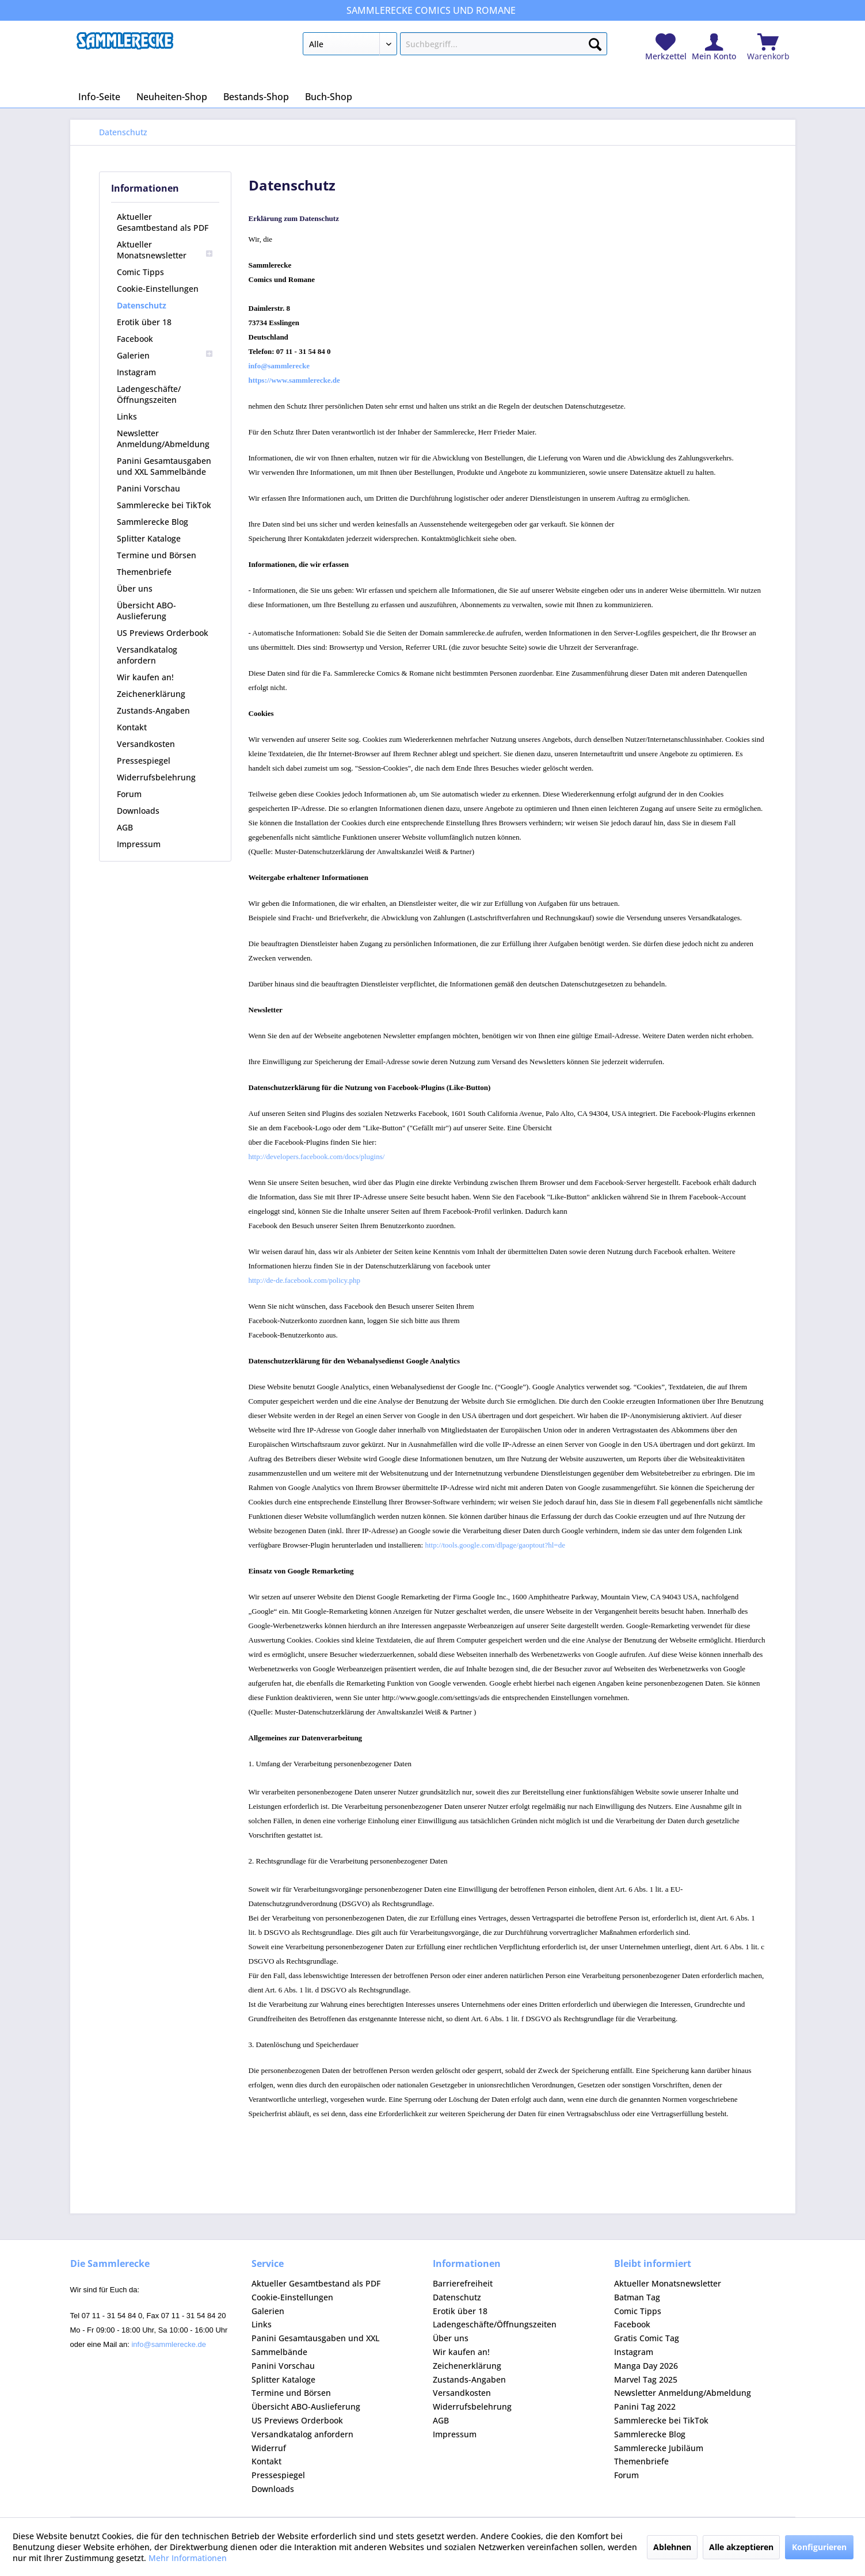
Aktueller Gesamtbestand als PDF (162, 222)
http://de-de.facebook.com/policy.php (304, 1280)
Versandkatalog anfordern (147, 655)
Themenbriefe (144, 571)
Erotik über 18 (144, 322)
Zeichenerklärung (151, 693)
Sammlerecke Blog (152, 521)
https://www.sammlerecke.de (294, 380)
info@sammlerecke (279, 365)
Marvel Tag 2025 (645, 2379)
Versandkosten (146, 743)
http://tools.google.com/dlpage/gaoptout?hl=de (495, 1545)
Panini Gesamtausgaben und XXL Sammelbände (164, 466)
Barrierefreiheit (463, 2283)
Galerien (165, 355)
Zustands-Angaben (153, 710)
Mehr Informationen (187, 2557)
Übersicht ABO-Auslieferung (146, 611)
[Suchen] (595, 42)
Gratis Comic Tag (646, 2338)
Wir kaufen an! (145, 677)
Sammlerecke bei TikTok (164, 505)
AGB (125, 827)
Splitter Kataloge (149, 538)
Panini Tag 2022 (645, 2406)
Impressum (139, 844)
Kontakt (132, 727)
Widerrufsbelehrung (156, 777)
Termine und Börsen (156, 555)
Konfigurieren (819, 2546)
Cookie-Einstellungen (158, 288)
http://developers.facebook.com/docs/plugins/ (317, 1156)
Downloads (138, 810)
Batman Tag (637, 2297)
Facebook (135, 338)
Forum (129, 793)
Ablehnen (672, 2546)
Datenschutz (141, 305)
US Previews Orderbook (162, 632)
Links (127, 416)
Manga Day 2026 (646, 2365)
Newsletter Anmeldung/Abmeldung (163, 438)
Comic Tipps (140, 271)
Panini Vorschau (148, 488)
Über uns (135, 588)
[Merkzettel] (666, 47)
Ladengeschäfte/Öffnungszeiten (149, 394)
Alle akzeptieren (741, 2546)
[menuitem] (455, 46)
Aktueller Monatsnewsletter (165, 250)
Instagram (136, 372)
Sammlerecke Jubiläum (658, 2447)
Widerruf (269, 2447)
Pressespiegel (143, 760)
